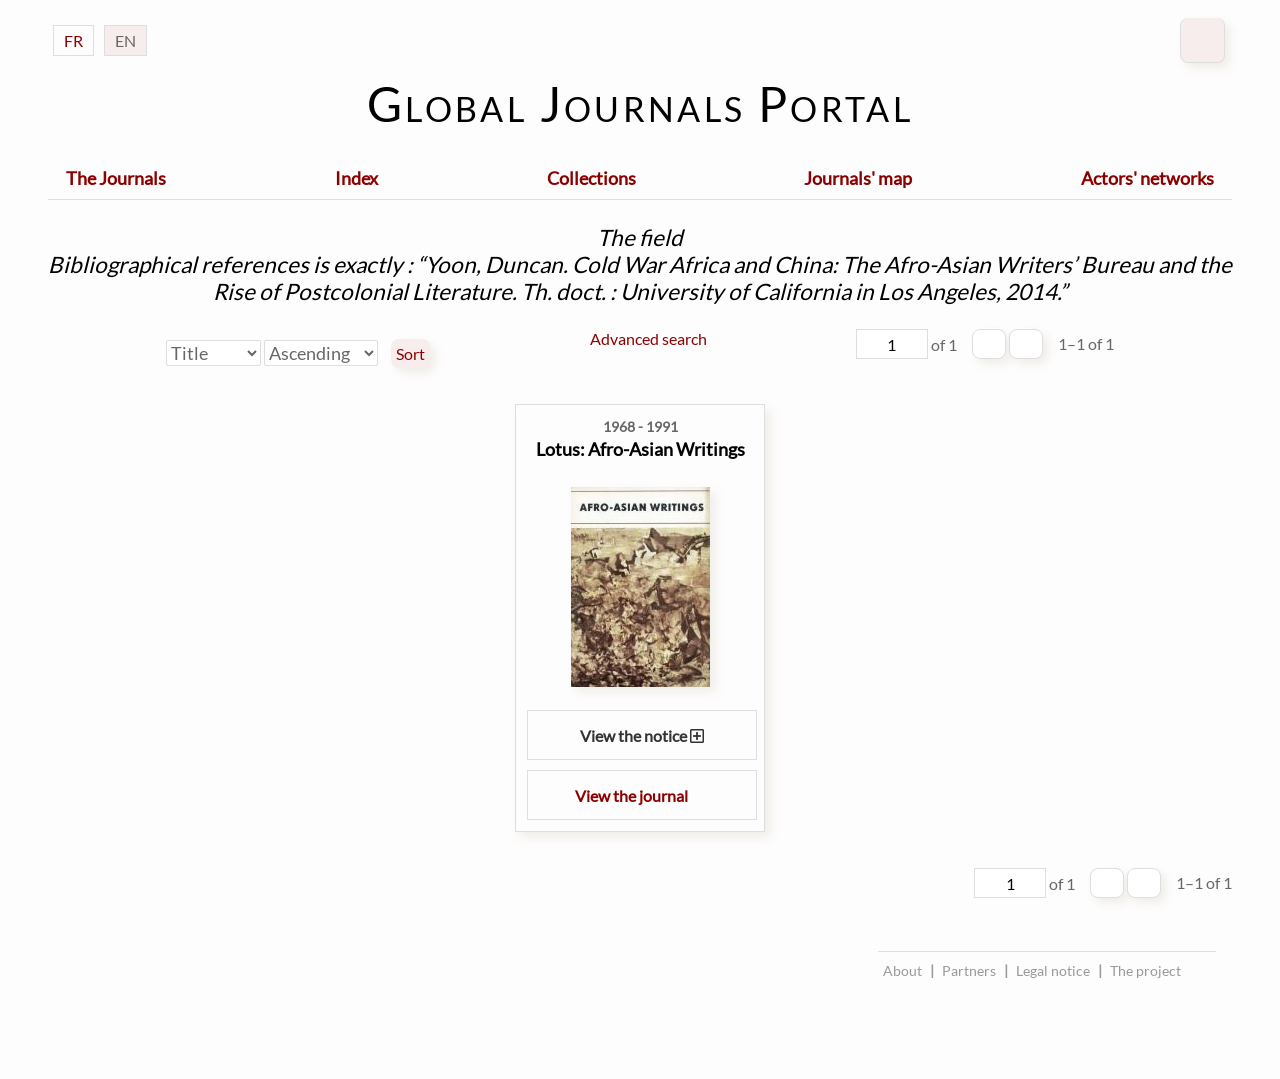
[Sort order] (321, 353)
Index (356, 178)
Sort (410, 354)
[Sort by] (213, 353)
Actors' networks (1147, 178)
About (902, 970)
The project (1145, 970)
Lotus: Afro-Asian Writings (640, 449)
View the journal (642, 795)
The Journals (116, 178)
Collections (591, 178)
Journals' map (858, 178)
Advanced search (648, 338)
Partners (969, 970)
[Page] (892, 344)
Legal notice (1053, 970)
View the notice (642, 735)
